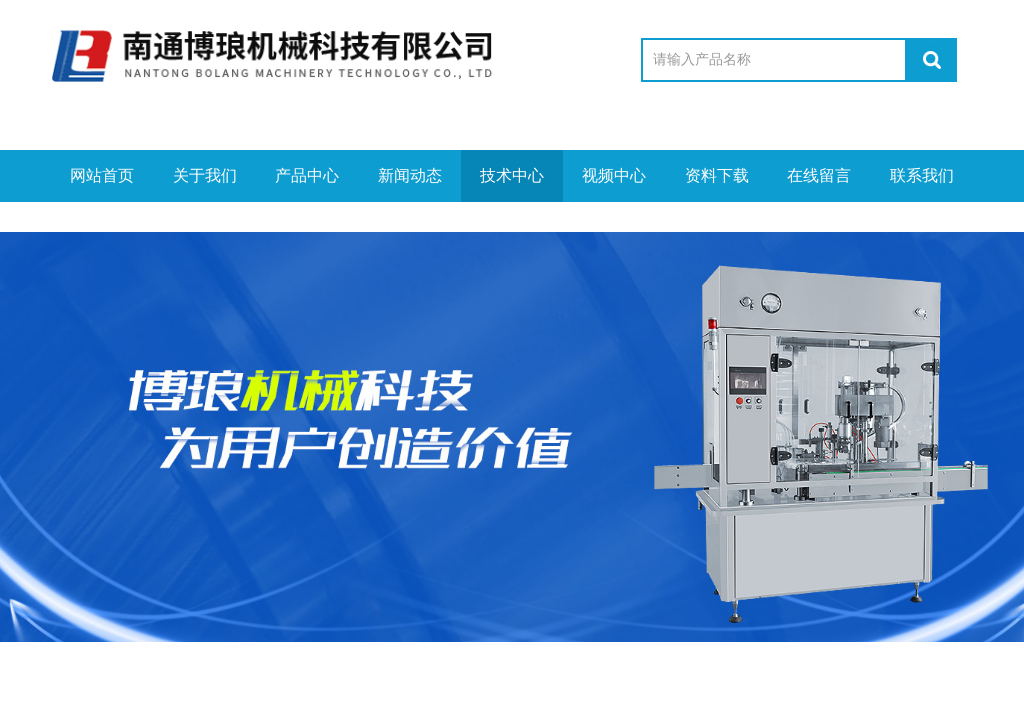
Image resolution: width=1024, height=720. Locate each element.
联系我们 (922, 175)
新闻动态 (410, 175)
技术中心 (512, 175)
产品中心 (307, 175)
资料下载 (717, 175)
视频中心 (614, 175)
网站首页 (102, 175)
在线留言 (819, 175)
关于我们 (205, 175)
